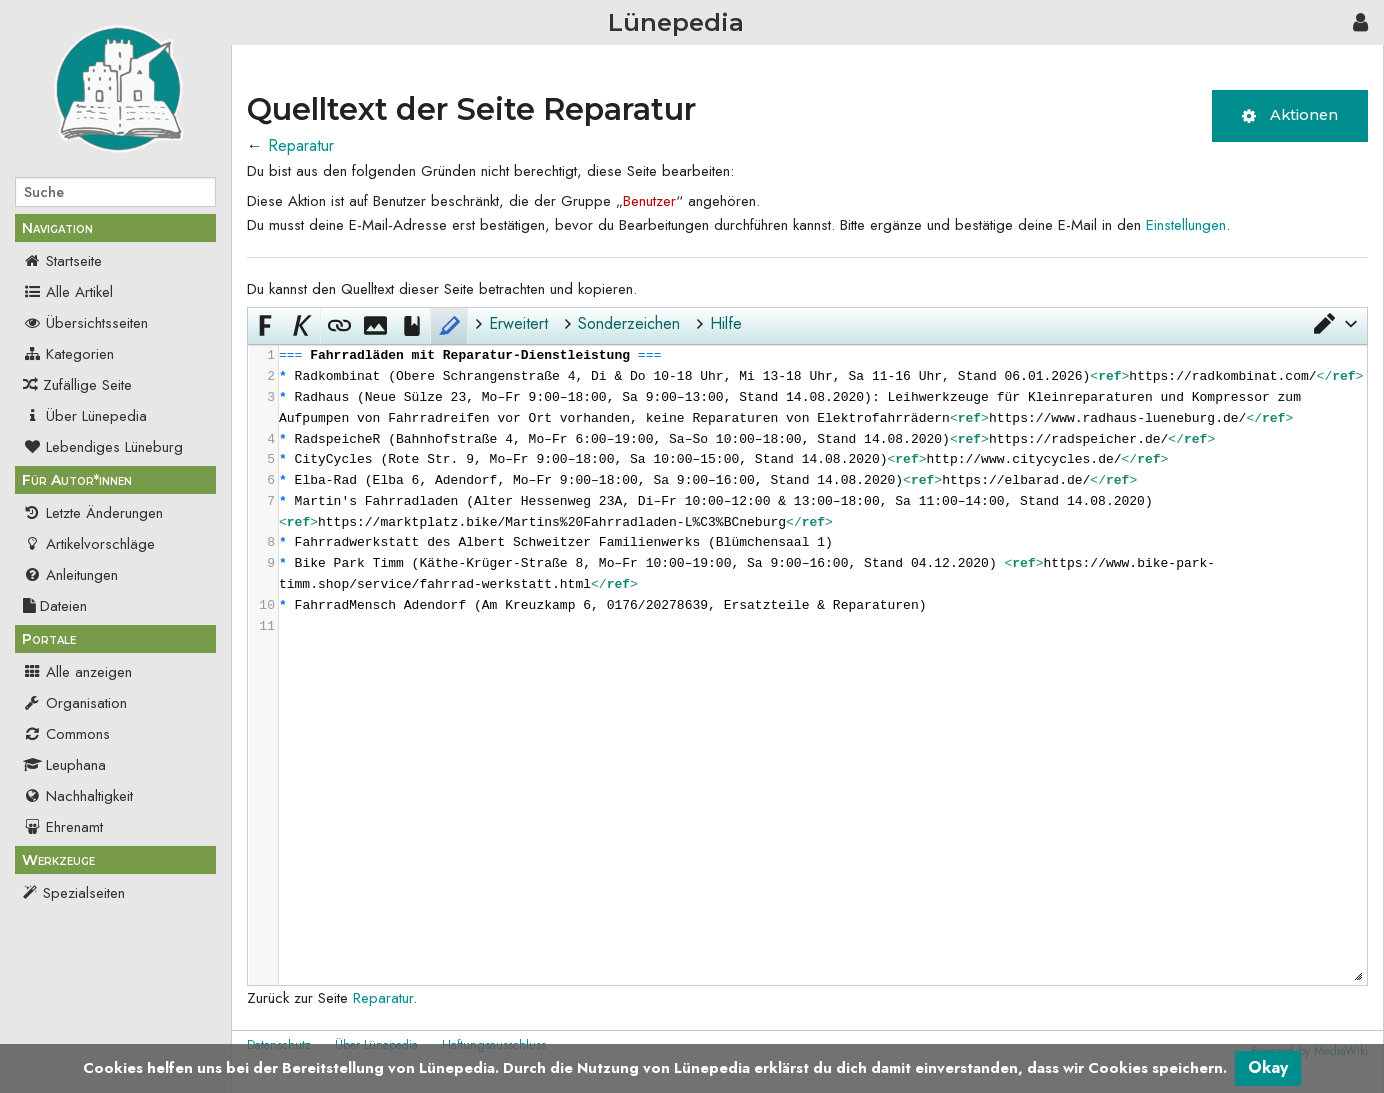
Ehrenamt (63, 827)
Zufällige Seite (87, 385)
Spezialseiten (84, 893)
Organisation (75, 703)
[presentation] (822, 491)
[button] (1334, 324)
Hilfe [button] (726, 323)
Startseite (62, 261)
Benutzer (649, 201)
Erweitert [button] (518, 323)
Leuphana (64, 765)
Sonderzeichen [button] (629, 323)
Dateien (55, 606)
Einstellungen (1186, 225)
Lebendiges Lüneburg (103, 447)
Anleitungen (70, 575)
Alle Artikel (68, 292)
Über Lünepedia (85, 416)
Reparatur (301, 145)
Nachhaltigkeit (78, 796)
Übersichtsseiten (85, 323)
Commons (66, 734)
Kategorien (68, 354)
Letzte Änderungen (93, 513)
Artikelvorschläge (89, 544)
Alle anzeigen (77, 672)
